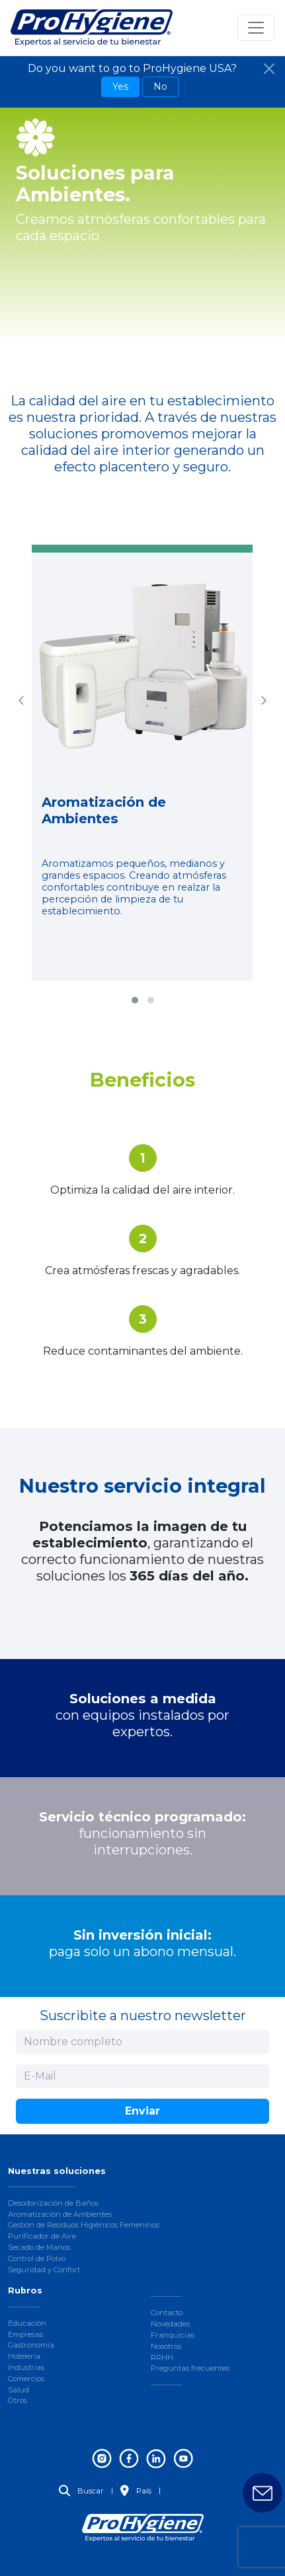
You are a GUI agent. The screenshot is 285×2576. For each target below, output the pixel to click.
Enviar (142, 2111)
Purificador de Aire (42, 2236)
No (160, 86)
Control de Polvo (36, 2258)
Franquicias (172, 2335)
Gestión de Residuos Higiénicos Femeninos (83, 2224)
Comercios (26, 2378)
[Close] (269, 68)
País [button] (135, 2490)
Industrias (26, 2367)
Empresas (25, 2334)
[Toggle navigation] (255, 28)
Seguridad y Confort (44, 2269)
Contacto (167, 2312)
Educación (27, 2323)
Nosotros (166, 2346)
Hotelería (24, 2356)
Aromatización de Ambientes (60, 2214)
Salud (18, 2389)
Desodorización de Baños (53, 2203)
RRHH (162, 2357)
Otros (17, 2400)
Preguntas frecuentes (190, 2368)
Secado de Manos (39, 2247)
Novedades (170, 2323)
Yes (120, 86)
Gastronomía (31, 2345)
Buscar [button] (81, 2490)
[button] (135, 1000)
